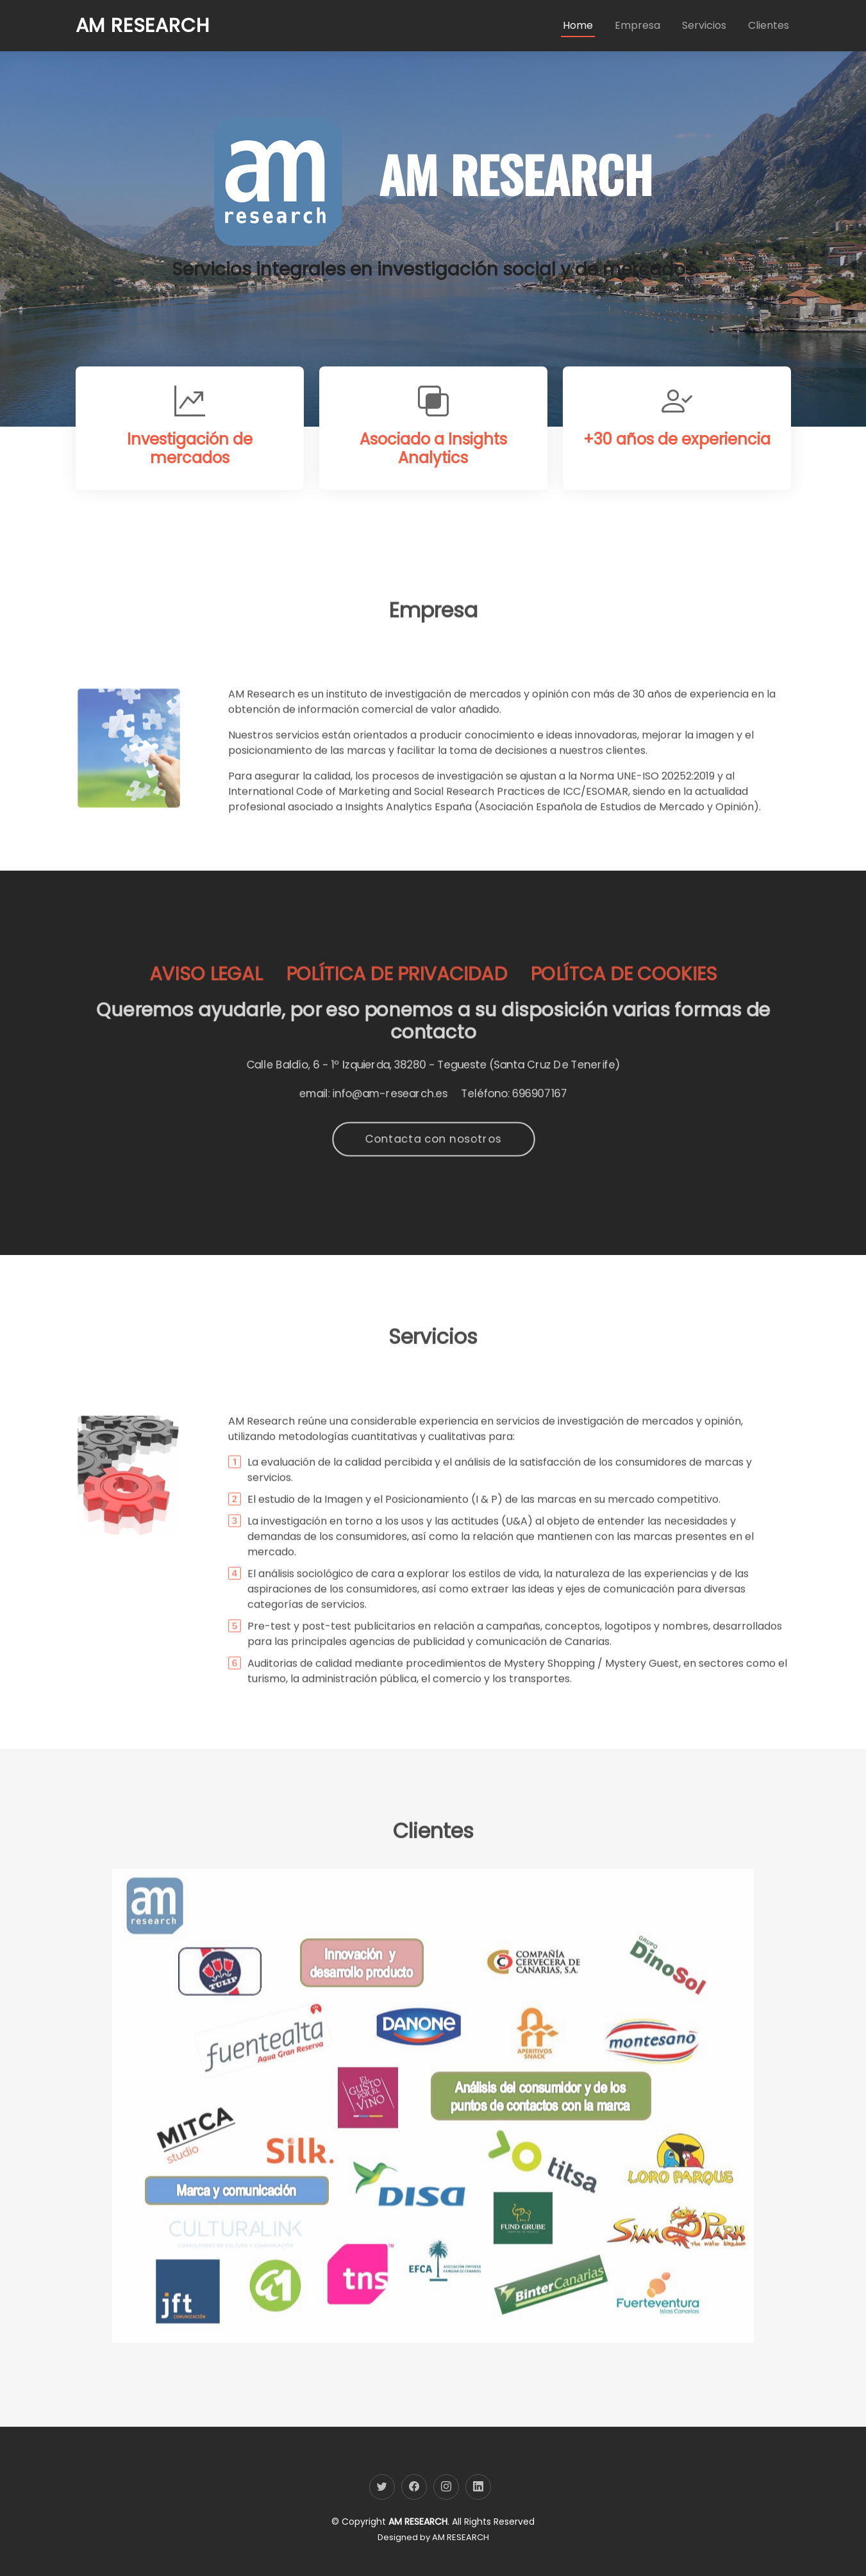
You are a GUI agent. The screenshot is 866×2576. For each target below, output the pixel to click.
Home (578, 25)
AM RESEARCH (460, 2537)
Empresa (637, 25)
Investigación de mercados (190, 453)
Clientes (768, 25)
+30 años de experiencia (676, 482)
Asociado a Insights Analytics (433, 460)
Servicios (704, 25)
